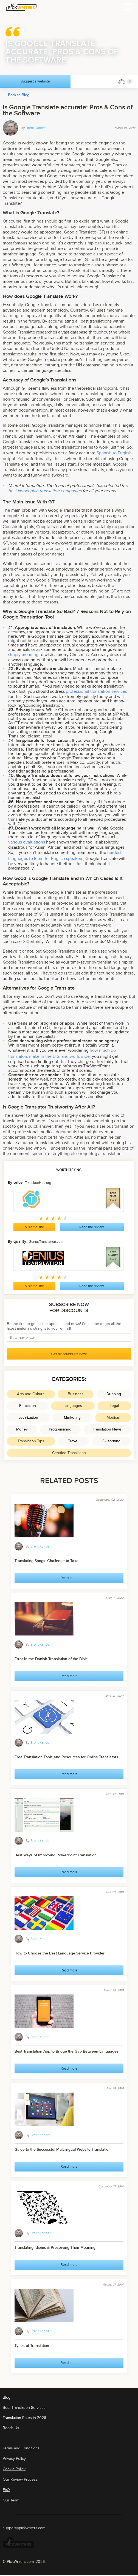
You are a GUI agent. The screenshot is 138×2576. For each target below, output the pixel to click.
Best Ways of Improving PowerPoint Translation (56, 1855)
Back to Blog (18, 95)
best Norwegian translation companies (44, 491)
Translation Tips (31, 1441)
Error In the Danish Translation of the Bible (51, 1659)
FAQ (6, 2489)
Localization (28, 1417)
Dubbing (113, 1394)
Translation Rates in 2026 (24, 2417)
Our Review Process (20, 2479)
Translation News (107, 1429)
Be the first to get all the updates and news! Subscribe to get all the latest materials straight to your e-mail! (64, 1326)
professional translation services (96, 691)
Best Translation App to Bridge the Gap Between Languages (67, 2051)
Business (75, 1394)
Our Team (11, 2500)
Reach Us (11, 2428)
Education (27, 1405)
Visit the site (34, 1227)
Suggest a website (35, 81)
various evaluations (26, 842)
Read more (69, 1578)
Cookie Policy (14, 2469)
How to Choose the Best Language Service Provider (60, 1953)
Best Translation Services (24, 2407)
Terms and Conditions (21, 2448)
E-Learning (111, 1441)
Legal (114, 1405)
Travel (73, 1441)
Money (22, 1429)
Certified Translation (69, 1453)
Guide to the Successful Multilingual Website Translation (63, 2149)
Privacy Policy (14, 2458)
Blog (6, 2397)
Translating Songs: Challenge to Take (46, 1560)
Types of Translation (32, 2345)
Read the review (91, 1227)
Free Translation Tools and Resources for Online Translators (66, 1757)
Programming (60, 1429)
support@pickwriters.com (24, 2528)
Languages (72, 1405)
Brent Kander (36, 128)
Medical (113, 1417)
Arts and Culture (31, 1394)
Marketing (72, 1417)
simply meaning (23, 654)
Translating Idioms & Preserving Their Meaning (55, 2247)
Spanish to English (114, 453)
